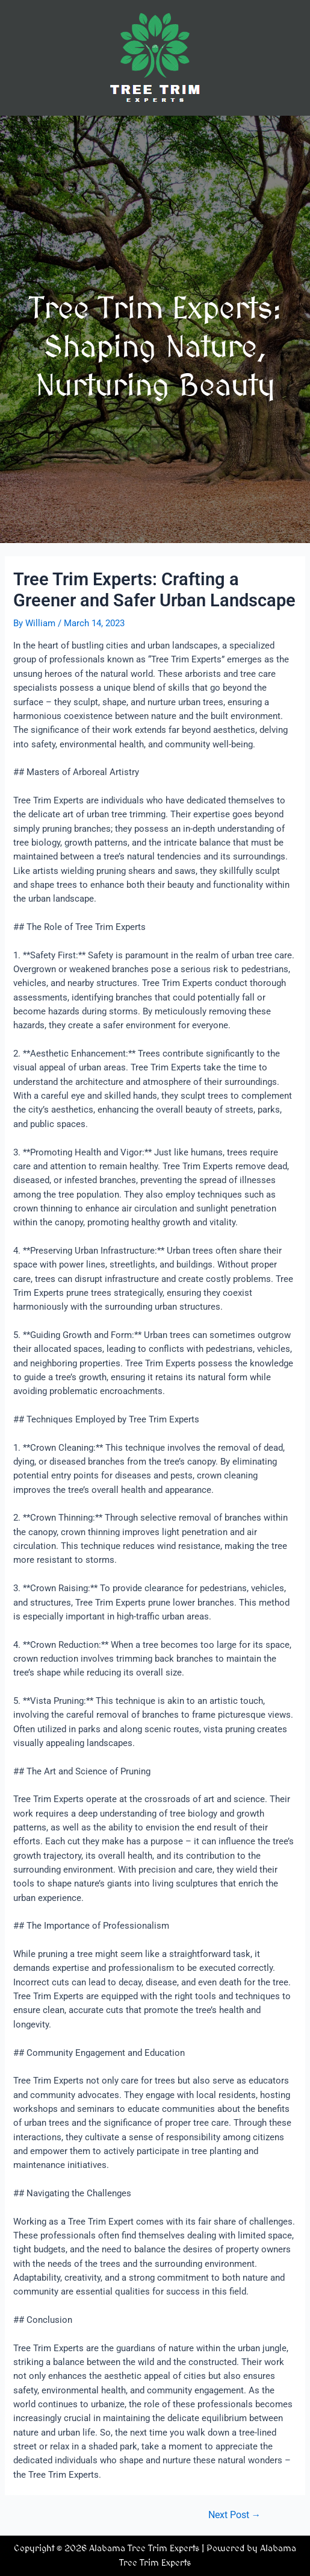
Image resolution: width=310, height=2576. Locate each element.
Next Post (234, 2516)
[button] (155, 133)
